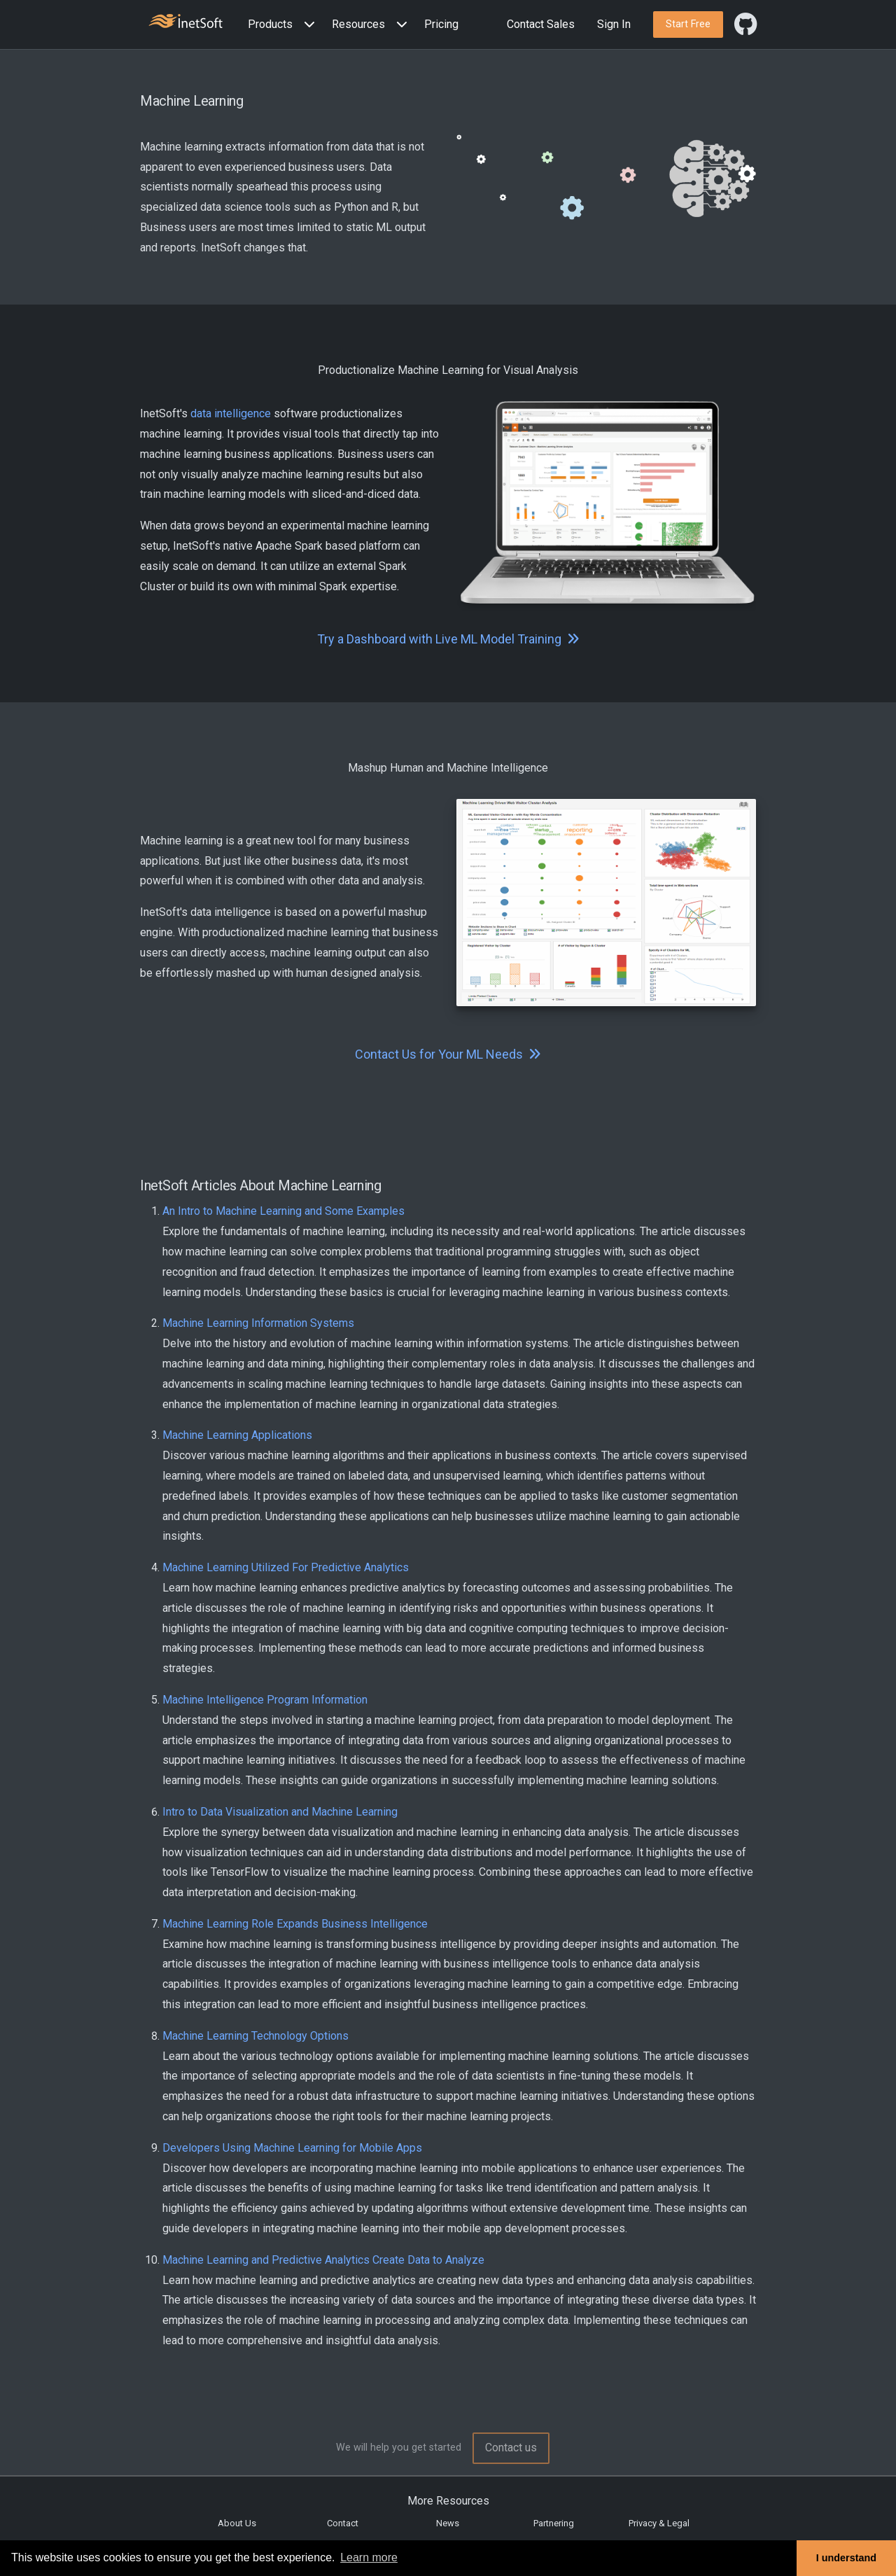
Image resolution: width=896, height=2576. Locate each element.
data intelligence (230, 413)
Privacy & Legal (659, 2523)
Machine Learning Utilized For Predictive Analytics (285, 1567)
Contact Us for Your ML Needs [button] (448, 1054)
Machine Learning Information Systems (258, 1323)
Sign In (614, 24)
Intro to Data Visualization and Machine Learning (280, 1811)
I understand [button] (846, 2557)
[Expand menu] (307, 25)
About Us (237, 2523)
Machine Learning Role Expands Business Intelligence (295, 1923)
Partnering (553, 2523)
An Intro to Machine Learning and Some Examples (283, 1211)
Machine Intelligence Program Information (265, 1699)
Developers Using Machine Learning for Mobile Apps (292, 2147)
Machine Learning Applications (237, 1435)
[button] (284, 25)
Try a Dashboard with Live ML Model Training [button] (448, 639)
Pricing (441, 24)
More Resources (448, 2500)
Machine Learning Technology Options (255, 2035)
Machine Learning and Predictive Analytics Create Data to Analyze (323, 2260)
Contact (342, 2523)
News (447, 2523)
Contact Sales (541, 24)
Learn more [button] (369, 2557)
